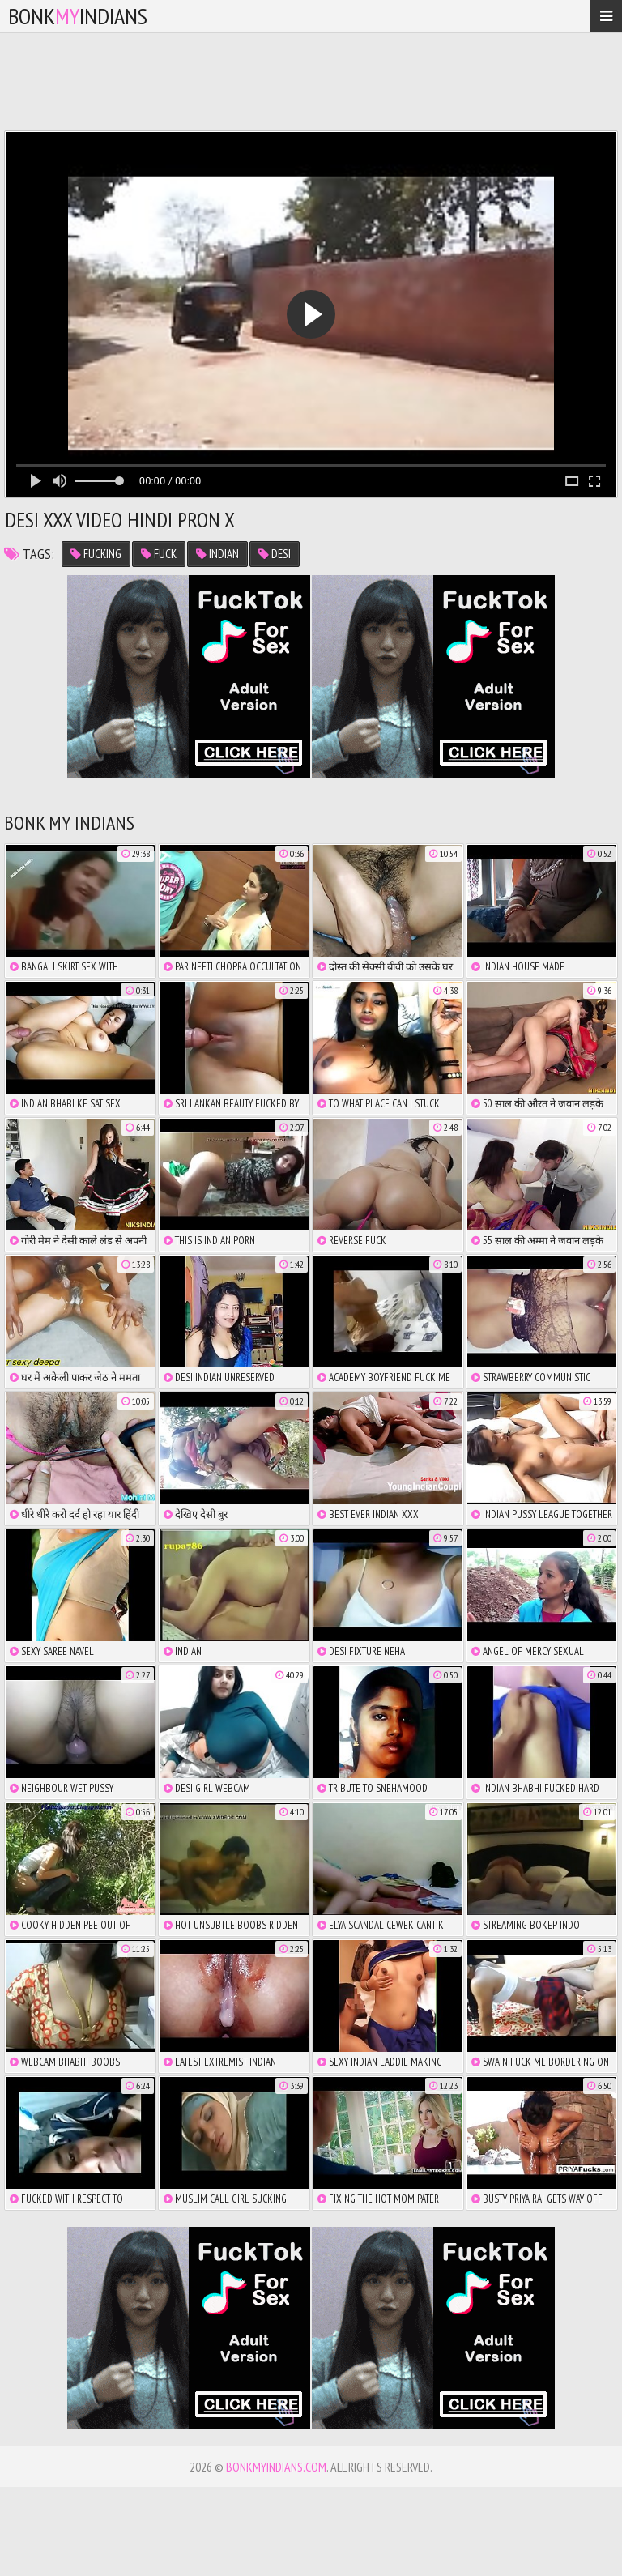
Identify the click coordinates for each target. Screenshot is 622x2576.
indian (217, 553)
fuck (159, 553)
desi (274, 553)
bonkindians (77, 16)
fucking (95, 553)
